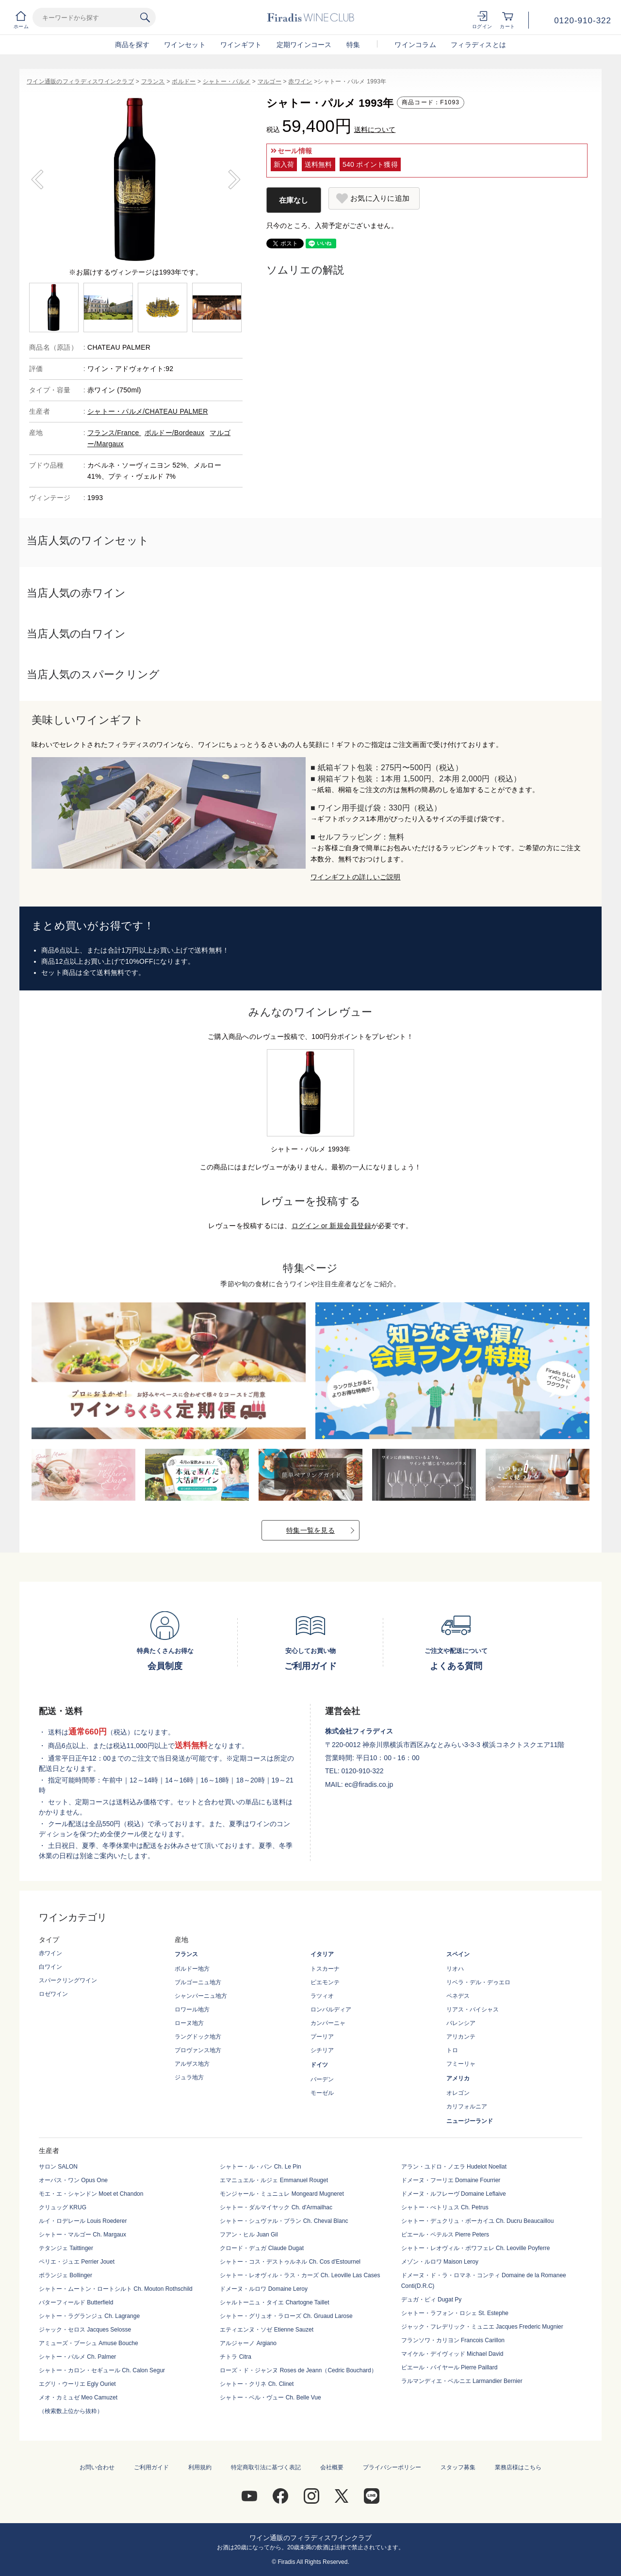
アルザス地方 (192, 2063)
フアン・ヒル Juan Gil (249, 2234)
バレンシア (460, 2023)
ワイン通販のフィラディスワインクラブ (80, 81)
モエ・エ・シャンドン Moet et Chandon (91, 2193)
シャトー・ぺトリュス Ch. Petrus (445, 2207)
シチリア (322, 2050)
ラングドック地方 (198, 2036)
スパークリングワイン (68, 1980)
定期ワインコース (304, 45)
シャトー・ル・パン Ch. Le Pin (260, 2166)
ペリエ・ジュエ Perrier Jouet (76, 2261)
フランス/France (114, 433)
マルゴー (269, 81)
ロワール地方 (192, 2009)
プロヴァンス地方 (198, 2050)
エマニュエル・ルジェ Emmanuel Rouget (274, 2180)
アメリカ (458, 2078)
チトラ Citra (235, 2356)
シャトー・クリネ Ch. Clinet (257, 2384)
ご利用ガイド (151, 2467)
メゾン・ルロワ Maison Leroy (439, 2261)
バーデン (322, 2079)
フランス (153, 81)
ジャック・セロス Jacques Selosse (85, 2329)
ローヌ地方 (189, 2023)
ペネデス (458, 1996)
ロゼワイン (53, 1994)
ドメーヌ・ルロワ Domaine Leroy (264, 2288)
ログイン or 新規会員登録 (331, 1226)
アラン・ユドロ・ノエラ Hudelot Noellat (454, 2166)
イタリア (322, 1954)
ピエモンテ (325, 1982)
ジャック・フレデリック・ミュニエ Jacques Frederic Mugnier (482, 2326)
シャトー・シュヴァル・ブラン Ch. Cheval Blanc (284, 2221)
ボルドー (184, 81)
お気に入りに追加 (379, 198)
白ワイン (50, 1966)
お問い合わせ (97, 2467)
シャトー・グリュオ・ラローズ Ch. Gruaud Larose (286, 2316)
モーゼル (322, 2093)
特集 (353, 45)
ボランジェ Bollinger (65, 2275)
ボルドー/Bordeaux (174, 433)
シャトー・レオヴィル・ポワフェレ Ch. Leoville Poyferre (475, 2248)
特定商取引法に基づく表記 (266, 2467)
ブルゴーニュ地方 (198, 1982)
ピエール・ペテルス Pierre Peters (445, 2234)
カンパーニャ (327, 2023)
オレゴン (458, 2093)
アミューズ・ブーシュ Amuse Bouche (88, 2343)
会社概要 (331, 2467)
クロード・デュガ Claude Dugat (262, 2248)
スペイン (458, 1954)
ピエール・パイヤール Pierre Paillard (449, 2367)
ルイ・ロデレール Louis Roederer (83, 2221)
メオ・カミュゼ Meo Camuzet (78, 2397)
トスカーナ (325, 1968)
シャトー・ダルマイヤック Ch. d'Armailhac (276, 2207)
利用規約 (200, 2467)
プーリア (322, 2036)
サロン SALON (58, 2166)
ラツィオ (322, 1996)
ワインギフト (241, 45)
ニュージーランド (469, 2121)
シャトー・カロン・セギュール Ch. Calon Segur (102, 2370)
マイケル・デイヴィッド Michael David (452, 2353)
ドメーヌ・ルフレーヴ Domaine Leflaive (453, 2193)
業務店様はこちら (518, 2467)
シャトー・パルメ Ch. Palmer (77, 2356)
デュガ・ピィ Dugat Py (431, 2299)
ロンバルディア (330, 2009)
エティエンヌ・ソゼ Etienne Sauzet (266, 2329)
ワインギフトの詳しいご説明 (355, 877)
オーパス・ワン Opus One (73, 2180)
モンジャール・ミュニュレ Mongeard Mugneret (281, 2193)
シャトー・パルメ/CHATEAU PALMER (147, 411)
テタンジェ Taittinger (66, 2248)
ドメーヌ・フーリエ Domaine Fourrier (451, 2180)
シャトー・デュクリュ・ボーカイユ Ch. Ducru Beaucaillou (477, 2221)
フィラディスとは (478, 45)
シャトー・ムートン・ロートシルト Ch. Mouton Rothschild (116, 2288)
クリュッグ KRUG (62, 2207)
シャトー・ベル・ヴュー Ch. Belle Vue (270, 2397)
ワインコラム (415, 45)
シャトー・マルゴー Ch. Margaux (82, 2234)
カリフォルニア (466, 2106)
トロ (452, 2050)
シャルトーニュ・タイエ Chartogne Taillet (274, 2302)
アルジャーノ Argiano (248, 2343)
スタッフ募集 (458, 2467)
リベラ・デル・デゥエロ (478, 1982)
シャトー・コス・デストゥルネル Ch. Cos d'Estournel (290, 2261)
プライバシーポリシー (392, 2467)
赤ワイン (300, 81)
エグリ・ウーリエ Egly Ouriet (77, 2384)
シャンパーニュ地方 (201, 1996)
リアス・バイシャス (472, 2009)
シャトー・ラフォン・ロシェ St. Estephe (454, 2313)
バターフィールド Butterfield (76, 2302)
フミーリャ (460, 2063)
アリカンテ (460, 2036)
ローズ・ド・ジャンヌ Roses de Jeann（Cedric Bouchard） (298, 2370)
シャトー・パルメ (226, 81)
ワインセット (185, 45)
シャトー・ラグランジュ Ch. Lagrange (89, 2316)
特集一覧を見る (310, 1530)
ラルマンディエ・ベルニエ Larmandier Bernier (462, 2381)
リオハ (455, 1968)
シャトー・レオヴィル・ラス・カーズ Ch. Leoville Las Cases (300, 2275)
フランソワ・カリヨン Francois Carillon (453, 2340)
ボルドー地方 (192, 1968)
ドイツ (319, 2064)
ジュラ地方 (189, 2077)
